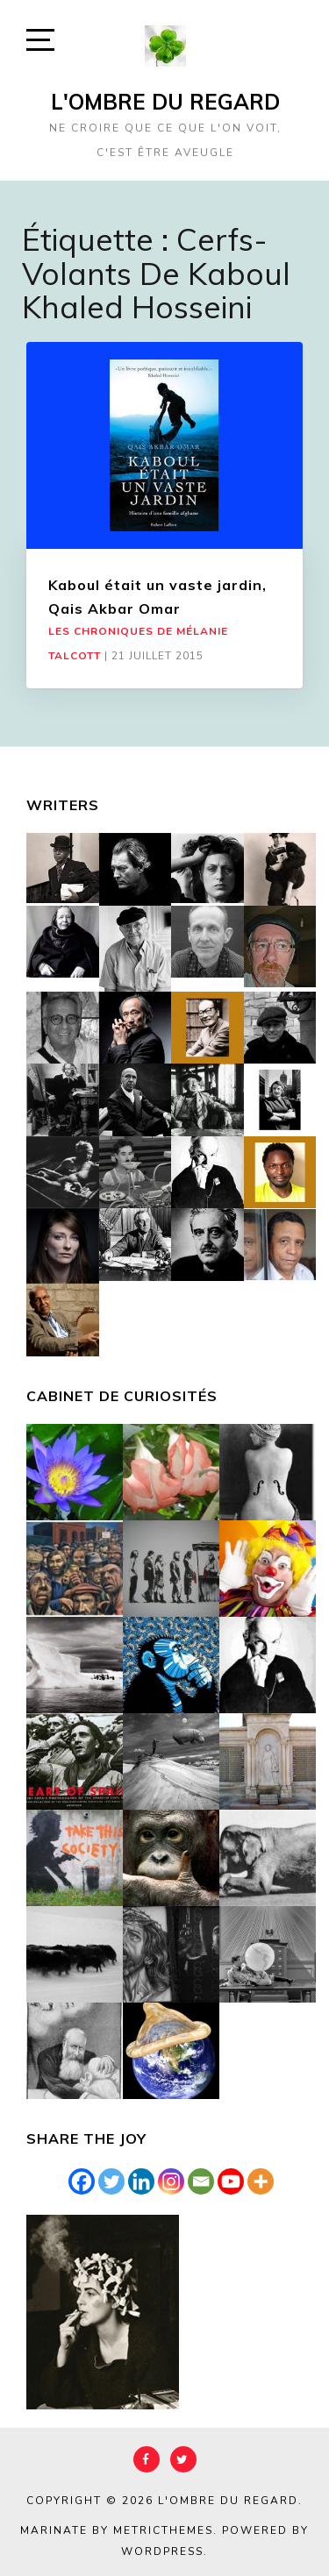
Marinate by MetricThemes (116, 2530)
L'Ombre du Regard (165, 102)
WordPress (162, 2551)
